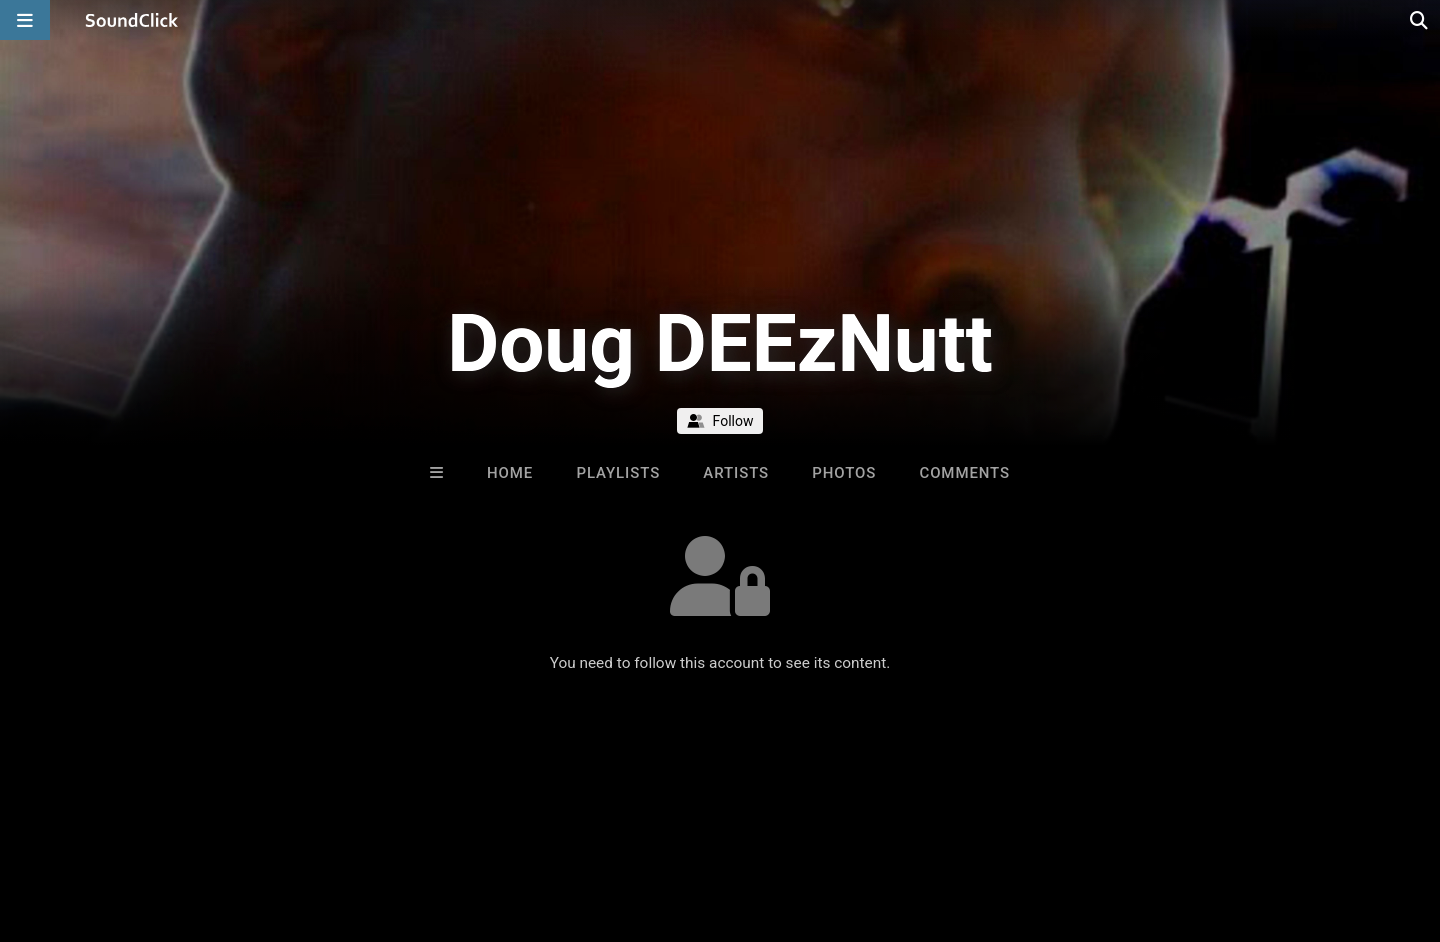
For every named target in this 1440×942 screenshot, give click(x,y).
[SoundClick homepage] (132, 20)
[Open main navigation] (25, 20)
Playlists (618, 473)
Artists (736, 473)
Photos (844, 473)
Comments (964, 473)
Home (510, 473)
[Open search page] (1420, 20)
